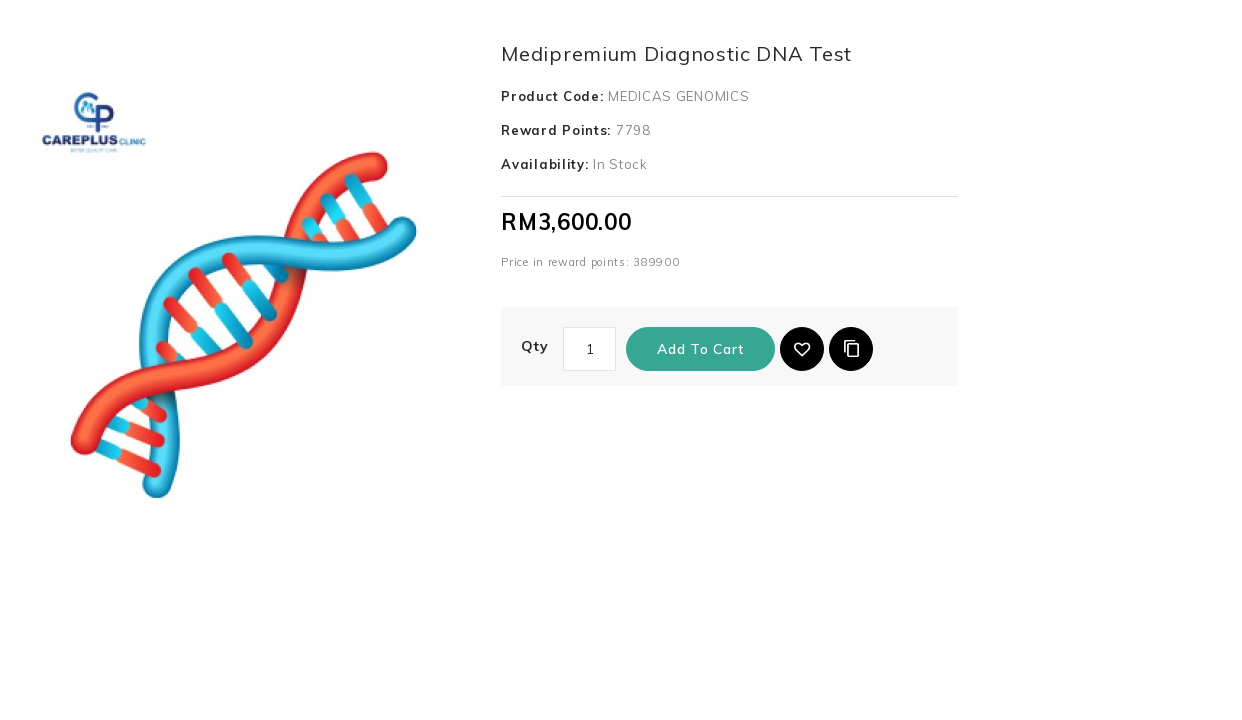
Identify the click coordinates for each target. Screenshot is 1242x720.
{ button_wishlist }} (802, 349)
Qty (534, 346)
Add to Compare (851, 349)
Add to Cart (700, 349)
